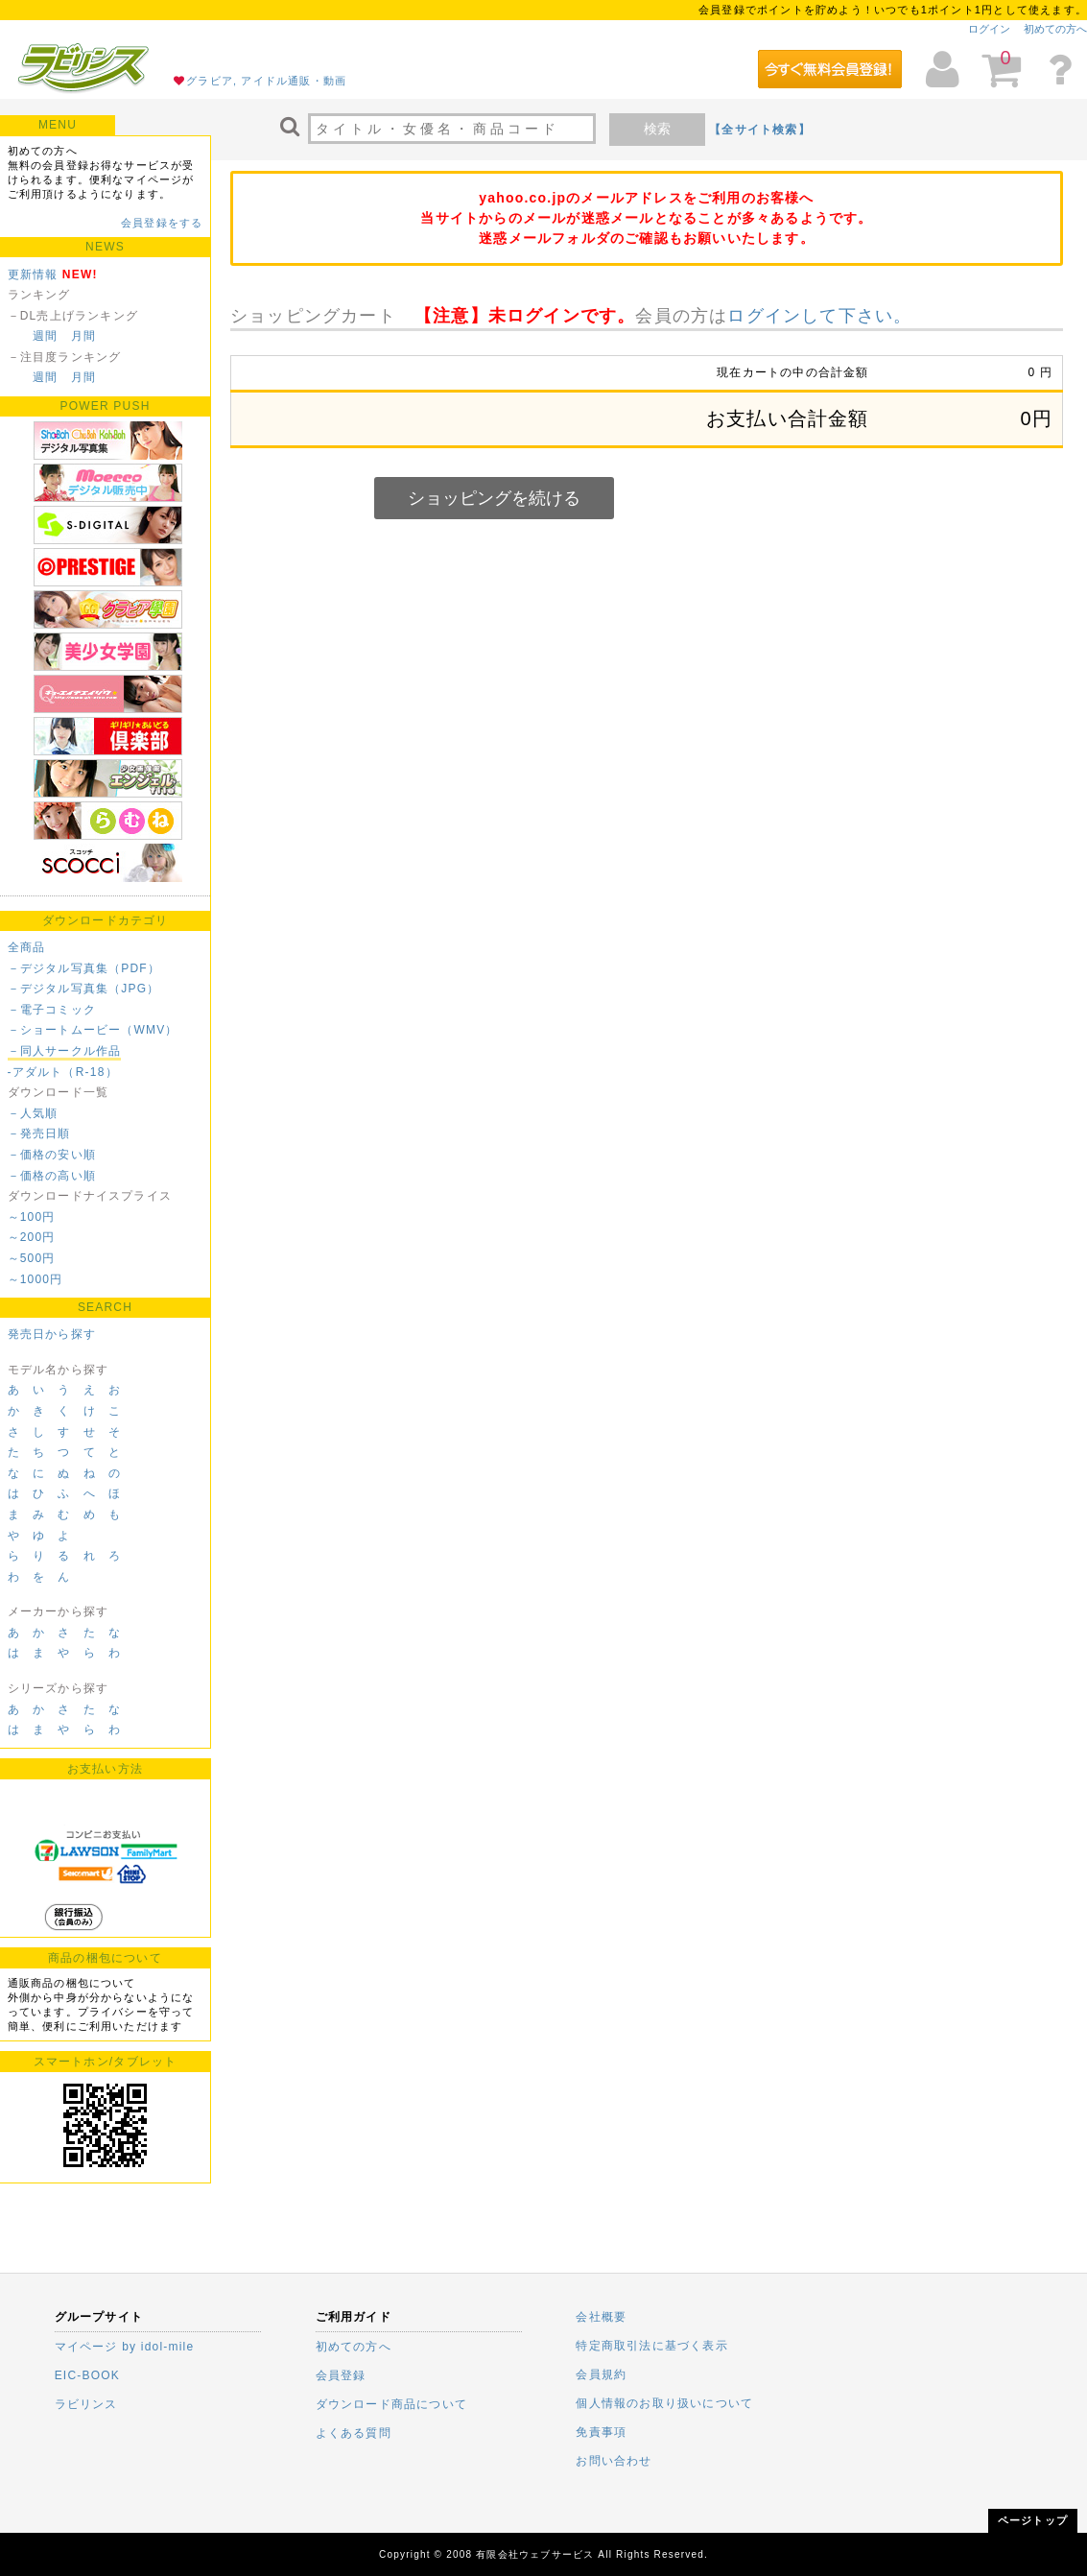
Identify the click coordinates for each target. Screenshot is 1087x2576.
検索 (657, 128)
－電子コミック (52, 1009)
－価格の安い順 (52, 1154)
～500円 (32, 1258)
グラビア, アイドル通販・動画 (266, 80)
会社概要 (601, 2317)
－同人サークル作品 (65, 1051)
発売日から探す (52, 1334)
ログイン (989, 29)
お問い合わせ (613, 2461)
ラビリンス (86, 2404)
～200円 (32, 1237)
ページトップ (1033, 2520)
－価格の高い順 (52, 1175)
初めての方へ (1055, 29)
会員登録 (341, 2375)
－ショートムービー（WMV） (93, 1030)
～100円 (32, 1217)
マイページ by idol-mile (125, 2346)
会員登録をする (161, 222)
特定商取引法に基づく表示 (651, 2345)
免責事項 (601, 2432)
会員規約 (601, 2374)
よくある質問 (353, 2433)
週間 (45, 336)
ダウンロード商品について (391, 2404)
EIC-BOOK (87, 2375)
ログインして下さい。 (819, 315)
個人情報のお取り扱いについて (664, 2403)
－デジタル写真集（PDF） (84, 968)
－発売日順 (39, 1133)
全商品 (27, 947)
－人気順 (33, 1113)
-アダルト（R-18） (63, 1072)
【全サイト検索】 (760, 129)
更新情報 (33, 274)
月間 (83, 336)
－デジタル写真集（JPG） (84, 988)
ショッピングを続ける (494, 498)
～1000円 (35, 1279)
